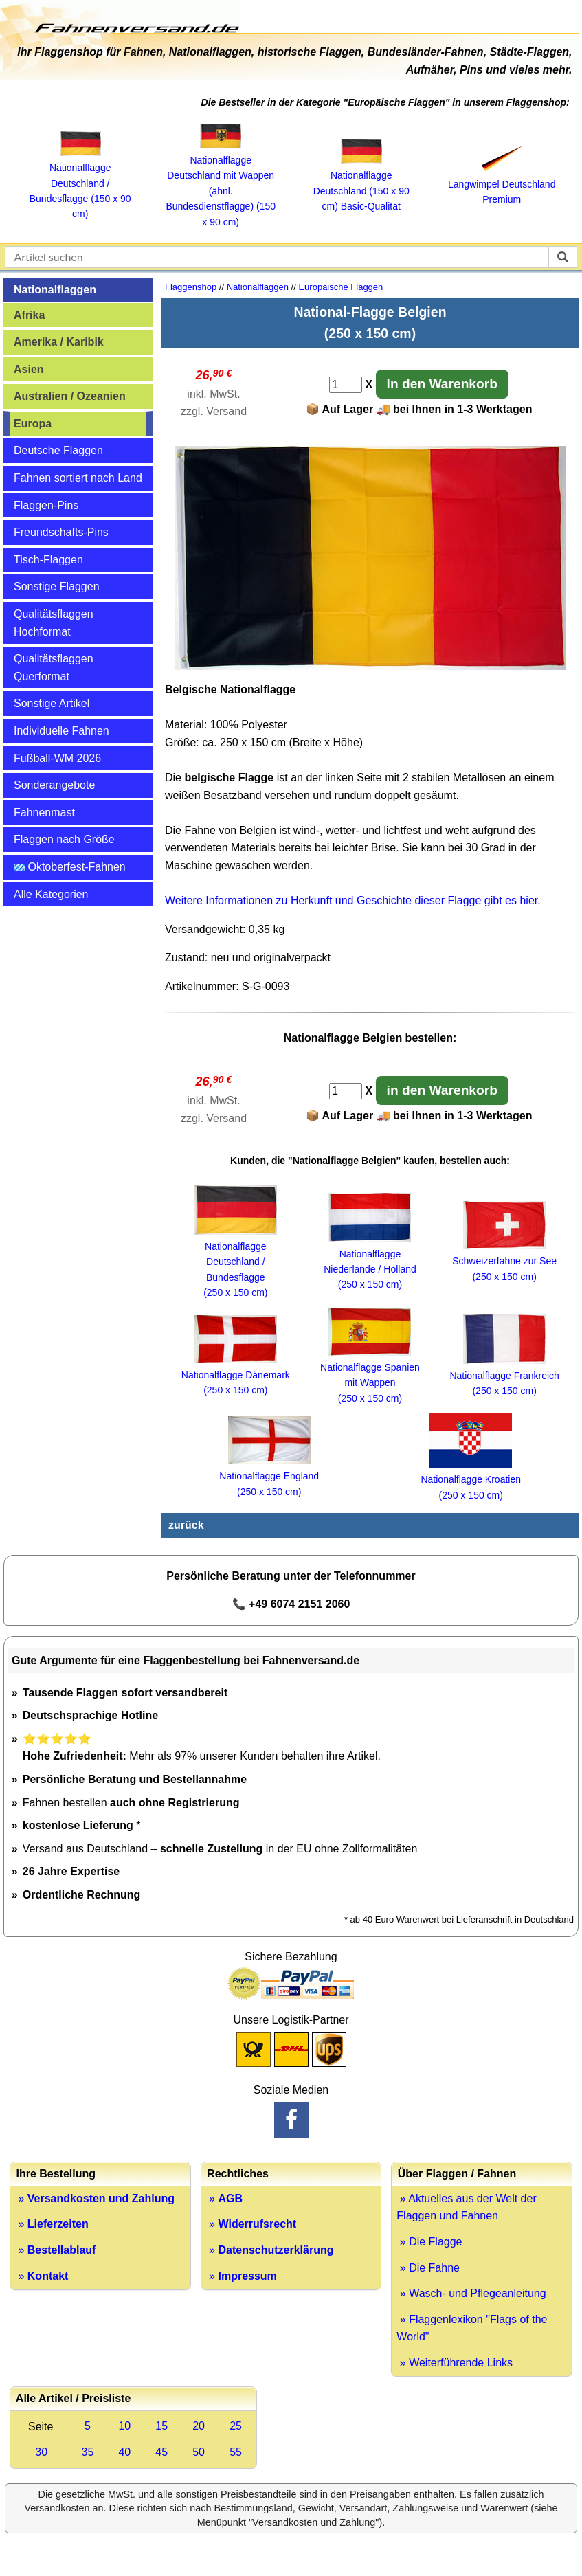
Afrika (29, 315)
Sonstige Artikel (51, 703)
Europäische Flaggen (340, 287)
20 (198, 2426)
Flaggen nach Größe (64, 839)
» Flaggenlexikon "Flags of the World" (471, 2328)
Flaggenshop (190, 287)
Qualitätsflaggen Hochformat (53, 623)
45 (161, 2452)
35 (88, 2452)
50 (198, 2452)
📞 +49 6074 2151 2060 (291, 1604)
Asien (29, 369)
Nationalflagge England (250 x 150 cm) (269, 1476)
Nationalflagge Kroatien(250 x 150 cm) (471, 1480)
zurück (186, 1525)
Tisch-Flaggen (48, 559)
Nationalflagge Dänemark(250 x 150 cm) (235, 1375)
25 (236, 2426)
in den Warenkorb (442, 384)
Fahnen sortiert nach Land (78, 478)
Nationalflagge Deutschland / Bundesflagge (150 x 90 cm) (80, 183)
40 (124, 2452)
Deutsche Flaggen (58, 450)
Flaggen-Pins (46, 505)
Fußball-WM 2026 (57, 758)
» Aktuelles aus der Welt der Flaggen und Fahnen (466, 2207)
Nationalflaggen (55, 289)
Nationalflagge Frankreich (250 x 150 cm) (504, 1376)
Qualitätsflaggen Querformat (53, 667)
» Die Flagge (429, 2242)
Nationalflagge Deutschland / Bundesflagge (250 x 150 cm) (235, 1262)
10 (124, 2426)
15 (161, 2426)
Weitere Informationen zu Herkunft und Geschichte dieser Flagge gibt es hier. (353, 900)
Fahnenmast (44, 812)
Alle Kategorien (51, 894)
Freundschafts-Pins (61, 532)
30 (41, 2452)
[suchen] (562, 257)
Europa (33, 423)
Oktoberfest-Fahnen (70, 867)
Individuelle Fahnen (61, 731)
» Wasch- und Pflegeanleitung (471, 2293)
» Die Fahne (428, 2268)
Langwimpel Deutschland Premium (501, 184)
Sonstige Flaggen (57, 586)
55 (236, 2452)
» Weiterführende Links (454, 2362)
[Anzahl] (345, 385)
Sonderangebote (54, 785)
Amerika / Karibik (59, 342)
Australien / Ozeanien (70, 396)
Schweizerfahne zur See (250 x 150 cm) (504, 1261)
